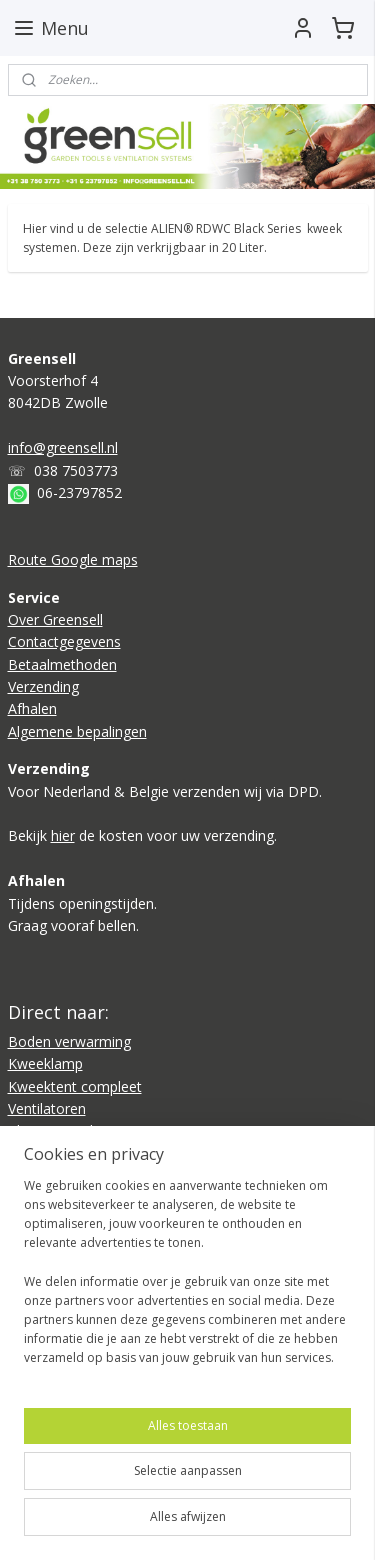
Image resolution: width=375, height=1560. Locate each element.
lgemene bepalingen (82, 731)
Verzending (43, 686)
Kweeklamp (45, 1063)
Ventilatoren (47, 1108)
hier (63, 835)
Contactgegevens (64, 641)
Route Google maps (73, 559)
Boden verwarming (69, 1041)
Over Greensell (55, 619)
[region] (187, 1280)
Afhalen (32, 708)
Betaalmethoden (62, 664)
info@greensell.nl (63, 447)
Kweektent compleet (75, 1086)
